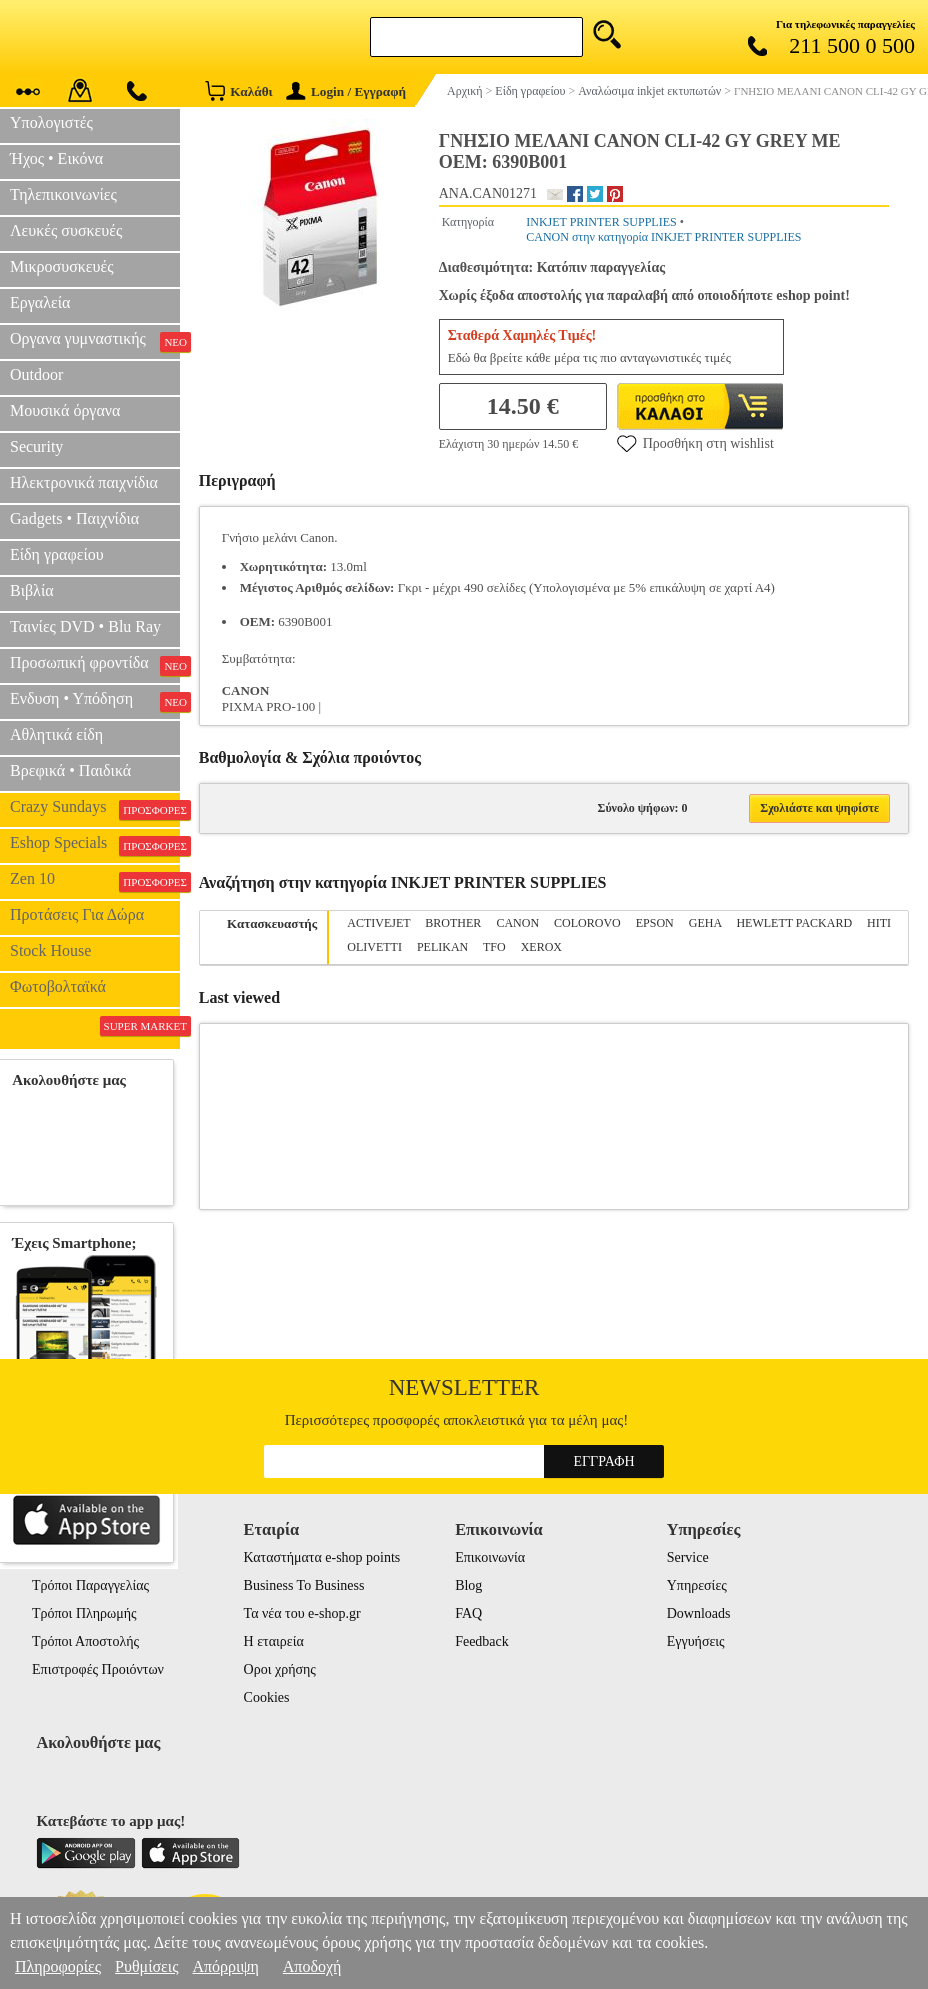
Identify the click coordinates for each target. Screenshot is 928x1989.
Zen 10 (95, 881)
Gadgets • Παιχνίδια (74, 518)
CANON (517, 923)
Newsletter (464, 1387)
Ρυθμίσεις (146, 1966)
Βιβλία (32, 590)
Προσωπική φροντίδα (95, 665)
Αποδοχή (312, 1966)
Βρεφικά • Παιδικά (70, 770)
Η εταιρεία (274, 1641)
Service (688, 1557)
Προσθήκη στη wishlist (695, 443)
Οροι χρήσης (280, 1669)
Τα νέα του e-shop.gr (302, 1613)
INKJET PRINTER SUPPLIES (601, 222)
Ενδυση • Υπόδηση (95, 701)
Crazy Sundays (95, 809)
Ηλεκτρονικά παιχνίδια (84, 482)
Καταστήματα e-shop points (322, 1557)
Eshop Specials (95, 845)
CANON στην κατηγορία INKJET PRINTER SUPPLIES (663, 237)
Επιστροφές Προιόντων (98, 1669)
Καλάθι (238, 90)
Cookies (267, 1697)
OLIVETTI (374, 947)
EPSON (655, 923)
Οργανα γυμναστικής (95, 341)
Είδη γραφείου (57, 554)
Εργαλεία (40, 302)
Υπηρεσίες (697, 1585)
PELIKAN (442, 947)
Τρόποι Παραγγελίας (90, 1585)
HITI (879, 923)
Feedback (482, 1641)
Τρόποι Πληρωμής (84, 1613)
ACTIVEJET (378, 923)
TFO (494, 947)
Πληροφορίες (58, 1966)
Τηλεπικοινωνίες (63, 194)
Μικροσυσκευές (62, 266)
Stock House (50, 950)
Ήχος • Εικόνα (56, 158)
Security (36, 446)
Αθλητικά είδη (56, 734)
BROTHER (453, 923)
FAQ (468, 1613)
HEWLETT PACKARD (794, 923)
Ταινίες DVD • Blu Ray (85, 626)
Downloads (699, 1613)
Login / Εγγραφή (346, 91)
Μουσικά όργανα (65, 410)
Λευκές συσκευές (66, 230)
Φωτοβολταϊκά (58, 986)
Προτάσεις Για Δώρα (77, 914)
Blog (468, 1585)
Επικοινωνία (490, 1557)
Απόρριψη (225, 1966)
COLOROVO (587, 923)
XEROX (541, 947)
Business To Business (304, 1585)
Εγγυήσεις (696, 1641)
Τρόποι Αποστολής (85, 1641)
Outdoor (36, 374)
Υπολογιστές (51, 122)
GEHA (705, 923)
